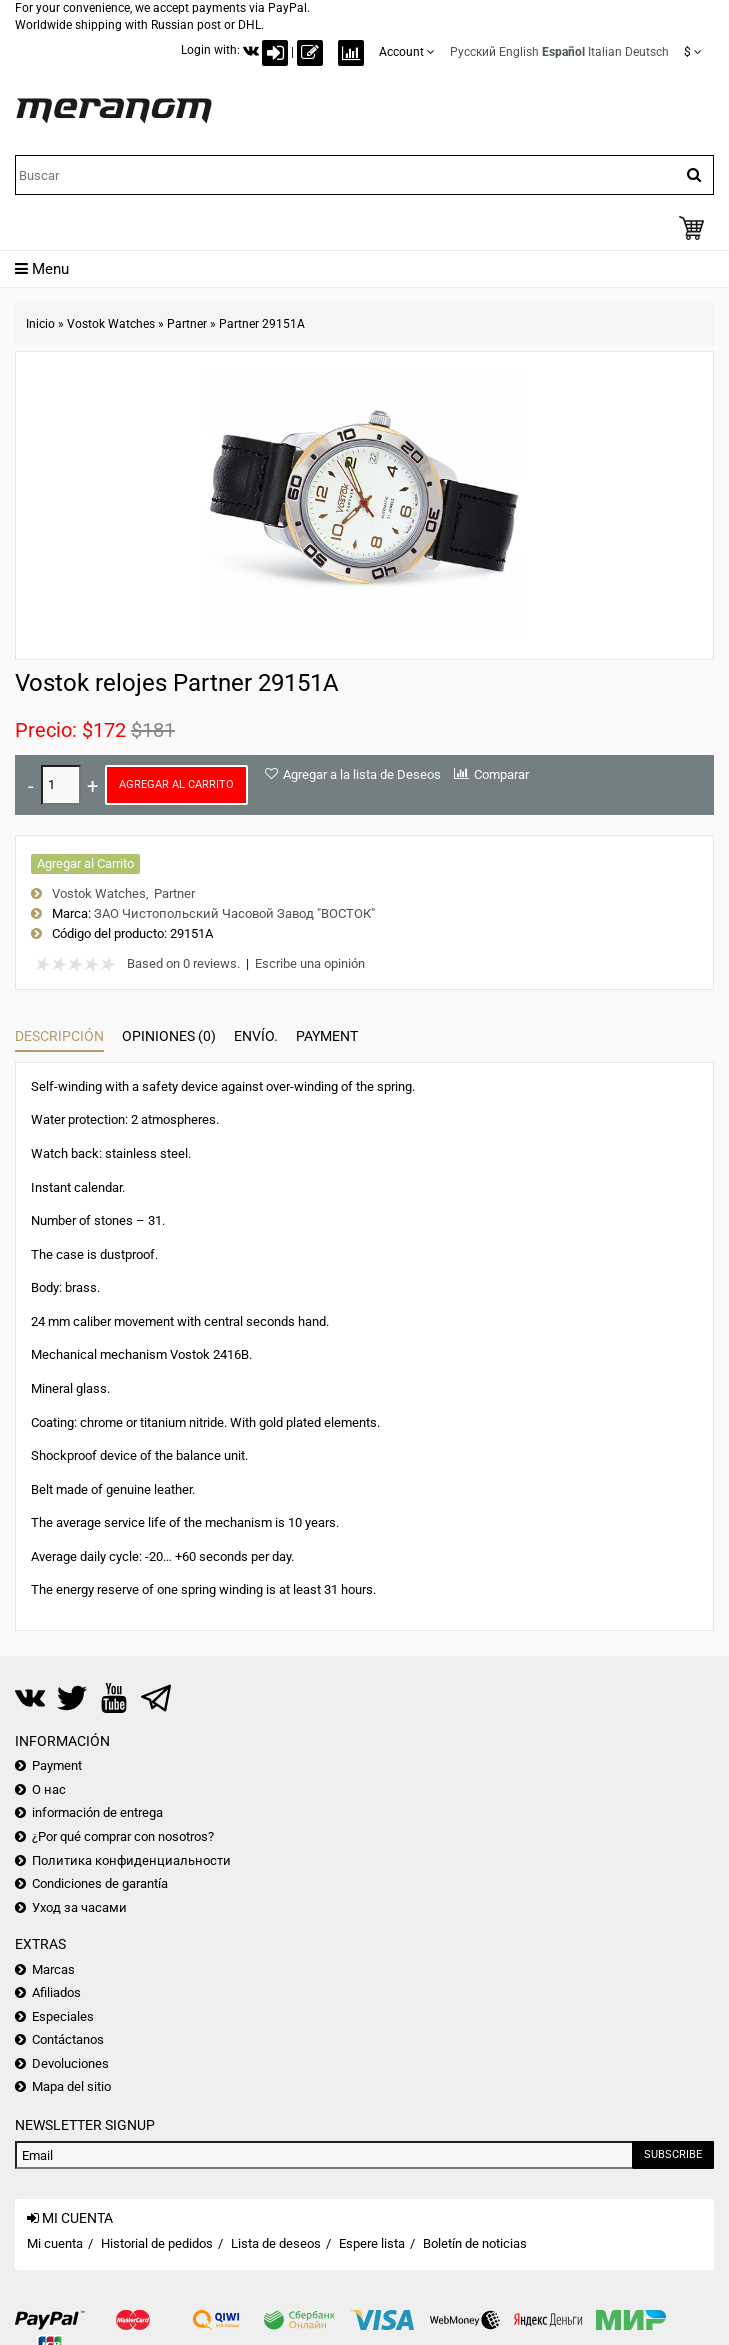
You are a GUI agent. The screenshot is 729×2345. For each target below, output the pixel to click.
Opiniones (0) (169, 1036)
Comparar (501, 774)
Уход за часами (79, 1907)
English (519, 52)
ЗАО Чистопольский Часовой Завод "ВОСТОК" (234, 913)
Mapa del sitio (71, 2086)
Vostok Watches (111, 324)
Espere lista (372, 2243)
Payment (327, 1036)
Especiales (63, 2016)
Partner (187, 324)
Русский (473, 52)
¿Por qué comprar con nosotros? (123, 1836)
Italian (605, 52)
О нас (49, 1789)
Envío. (256, 1036)
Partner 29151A (262, 324)
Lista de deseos (276, 2243)
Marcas (53, 1969)
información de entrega (97, 1812)
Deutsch (647, 52)
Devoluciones (70, 2063)
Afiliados (56, 1992)
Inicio (40, 324)
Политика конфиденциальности (131, 1860)
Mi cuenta (55, 2243)
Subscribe (673, 2154)
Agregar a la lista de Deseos (362, 774)
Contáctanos (68, 2039)
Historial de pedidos (157, 2243)
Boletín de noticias (475, 2243)
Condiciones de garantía (100, 1883)
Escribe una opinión (310, 963)
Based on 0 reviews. (183, 963)
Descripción (59, 1036)
